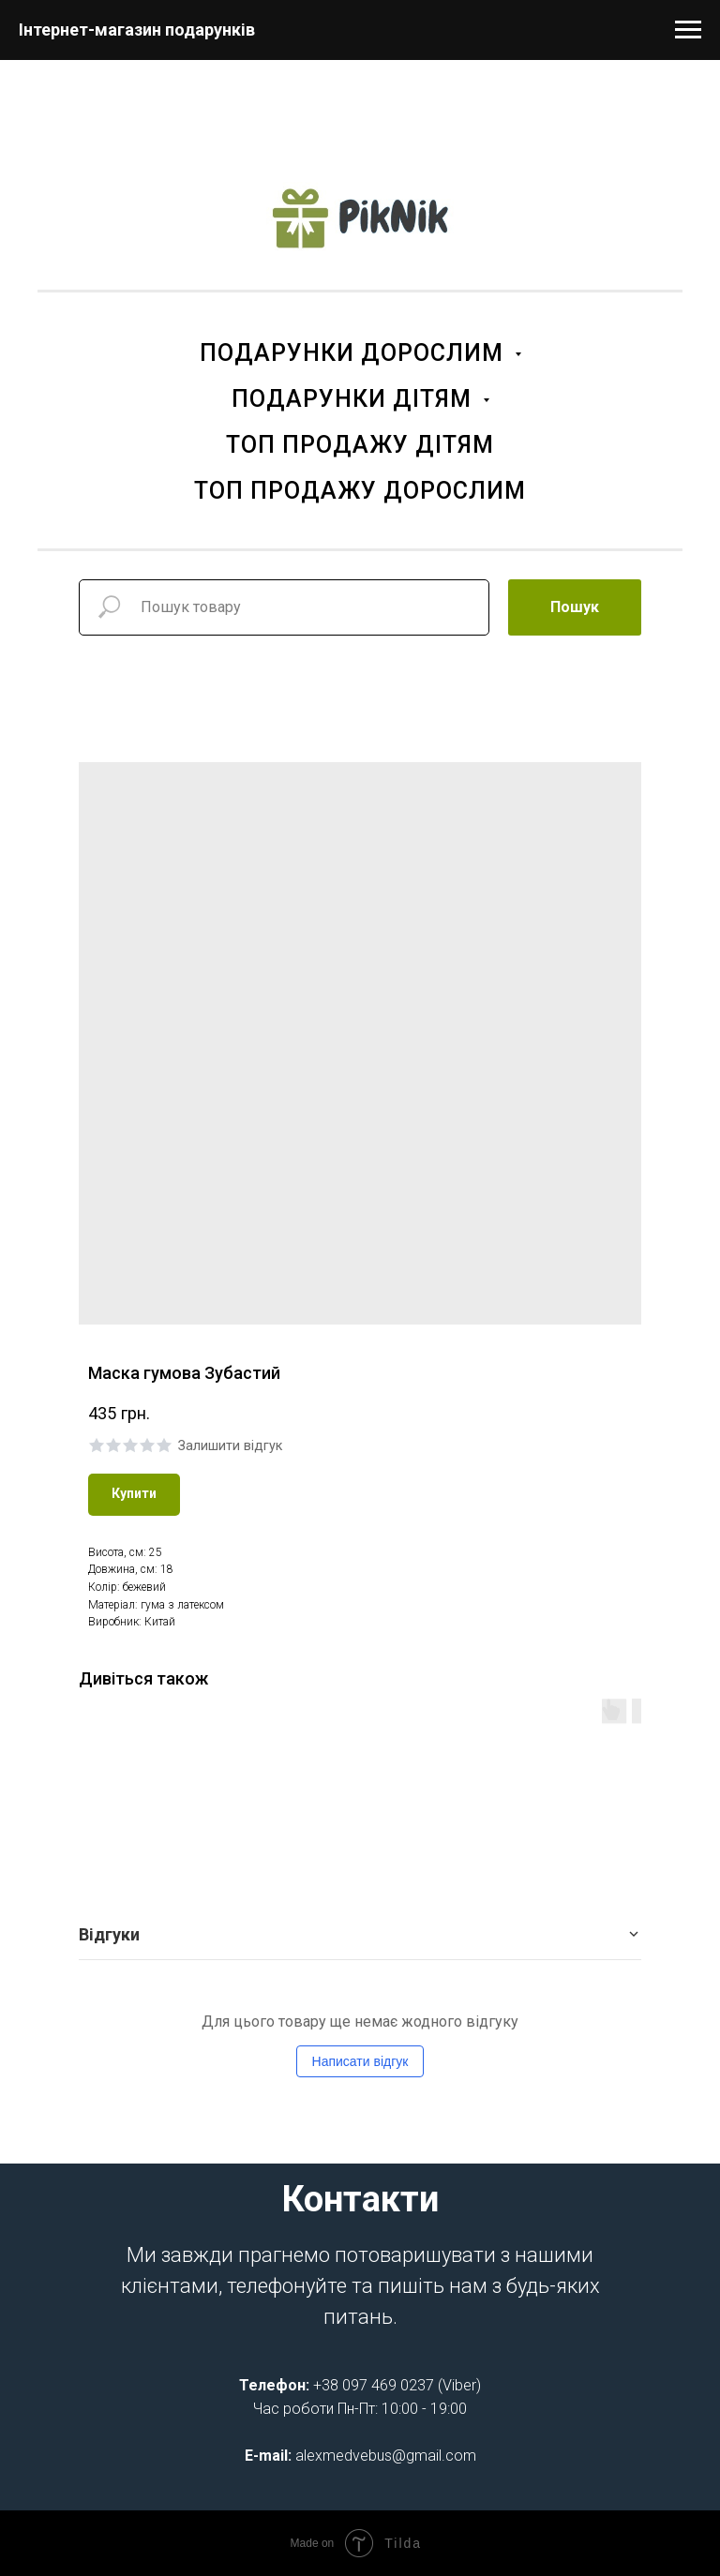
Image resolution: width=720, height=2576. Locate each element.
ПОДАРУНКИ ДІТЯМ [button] (355, 398)
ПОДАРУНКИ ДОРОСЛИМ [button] (355, 353)
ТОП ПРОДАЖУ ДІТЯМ (360, 444)
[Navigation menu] (688, 30)
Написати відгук (360, 2061)
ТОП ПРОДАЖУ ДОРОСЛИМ (360, 490)
